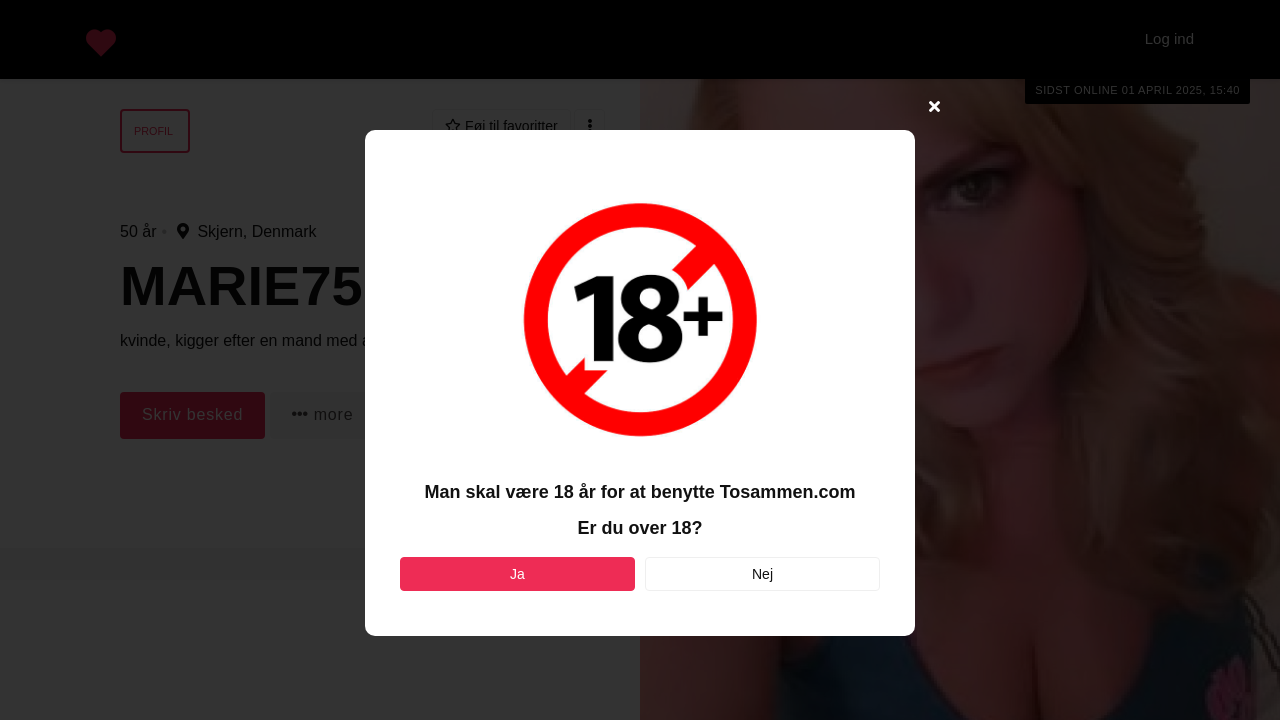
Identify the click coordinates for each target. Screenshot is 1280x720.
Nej (762, 574)
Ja (517, 574)
